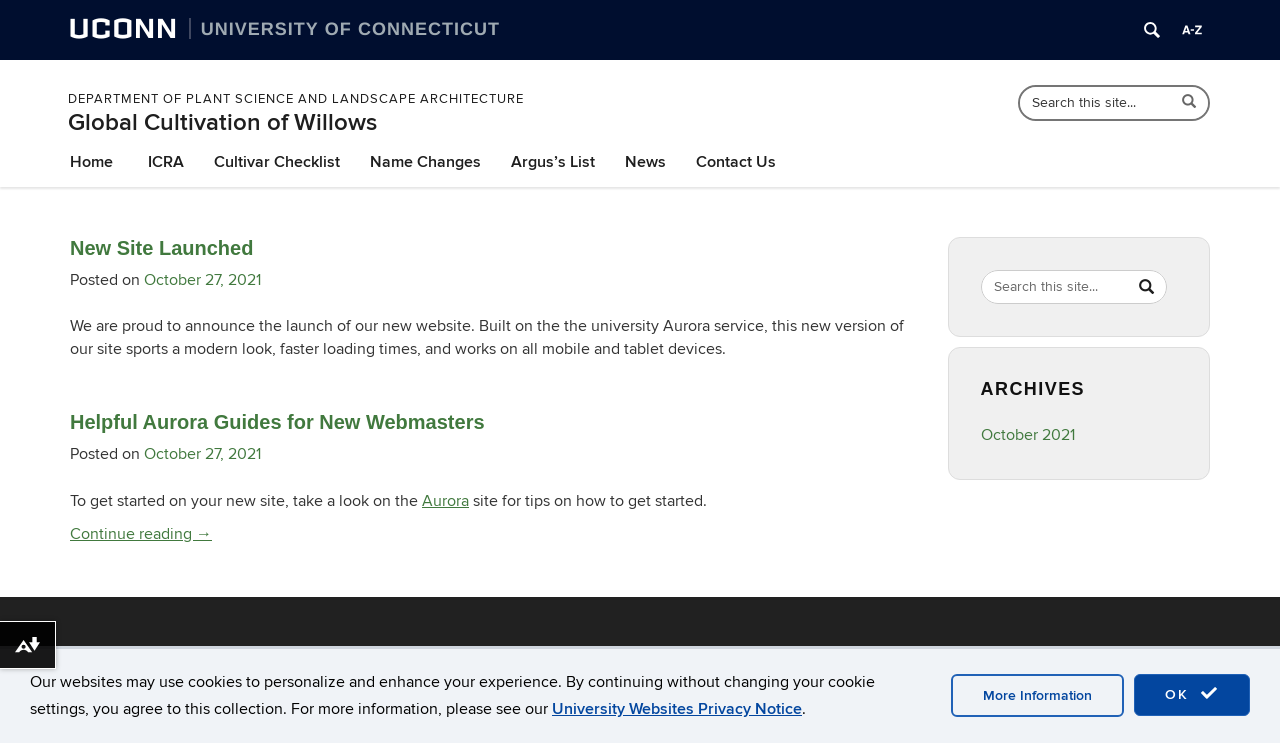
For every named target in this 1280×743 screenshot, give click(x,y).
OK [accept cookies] (1192, 694)
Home (91, 162)
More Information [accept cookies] (1037, 695)
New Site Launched (161, 248)
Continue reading (141, 534)
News (645, 162)
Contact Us (736, 162)
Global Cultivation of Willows (222, 122)
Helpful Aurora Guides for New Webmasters (277, 422)
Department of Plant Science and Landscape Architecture (296, 99)
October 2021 (1028, 435)
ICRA (166, 162)
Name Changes (425, 162)
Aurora (445, 501)
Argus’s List (553, 162)
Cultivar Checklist (277, 162)
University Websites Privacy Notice (677, 709)
